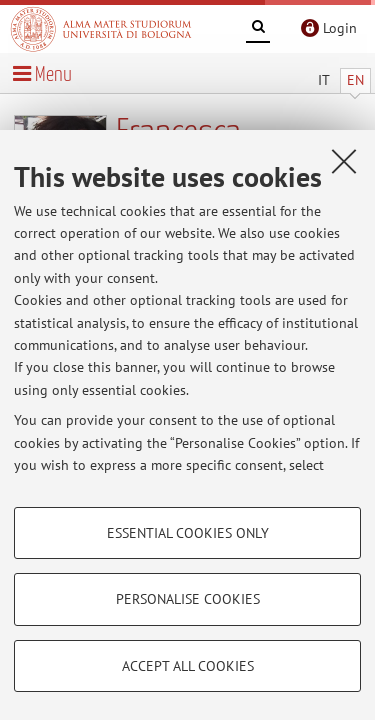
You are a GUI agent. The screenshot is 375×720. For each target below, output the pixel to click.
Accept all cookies (188, 666)
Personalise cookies (188, 599)
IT (324, 80)
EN (355, 80)
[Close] (344, 161)
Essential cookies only (188, 533)
